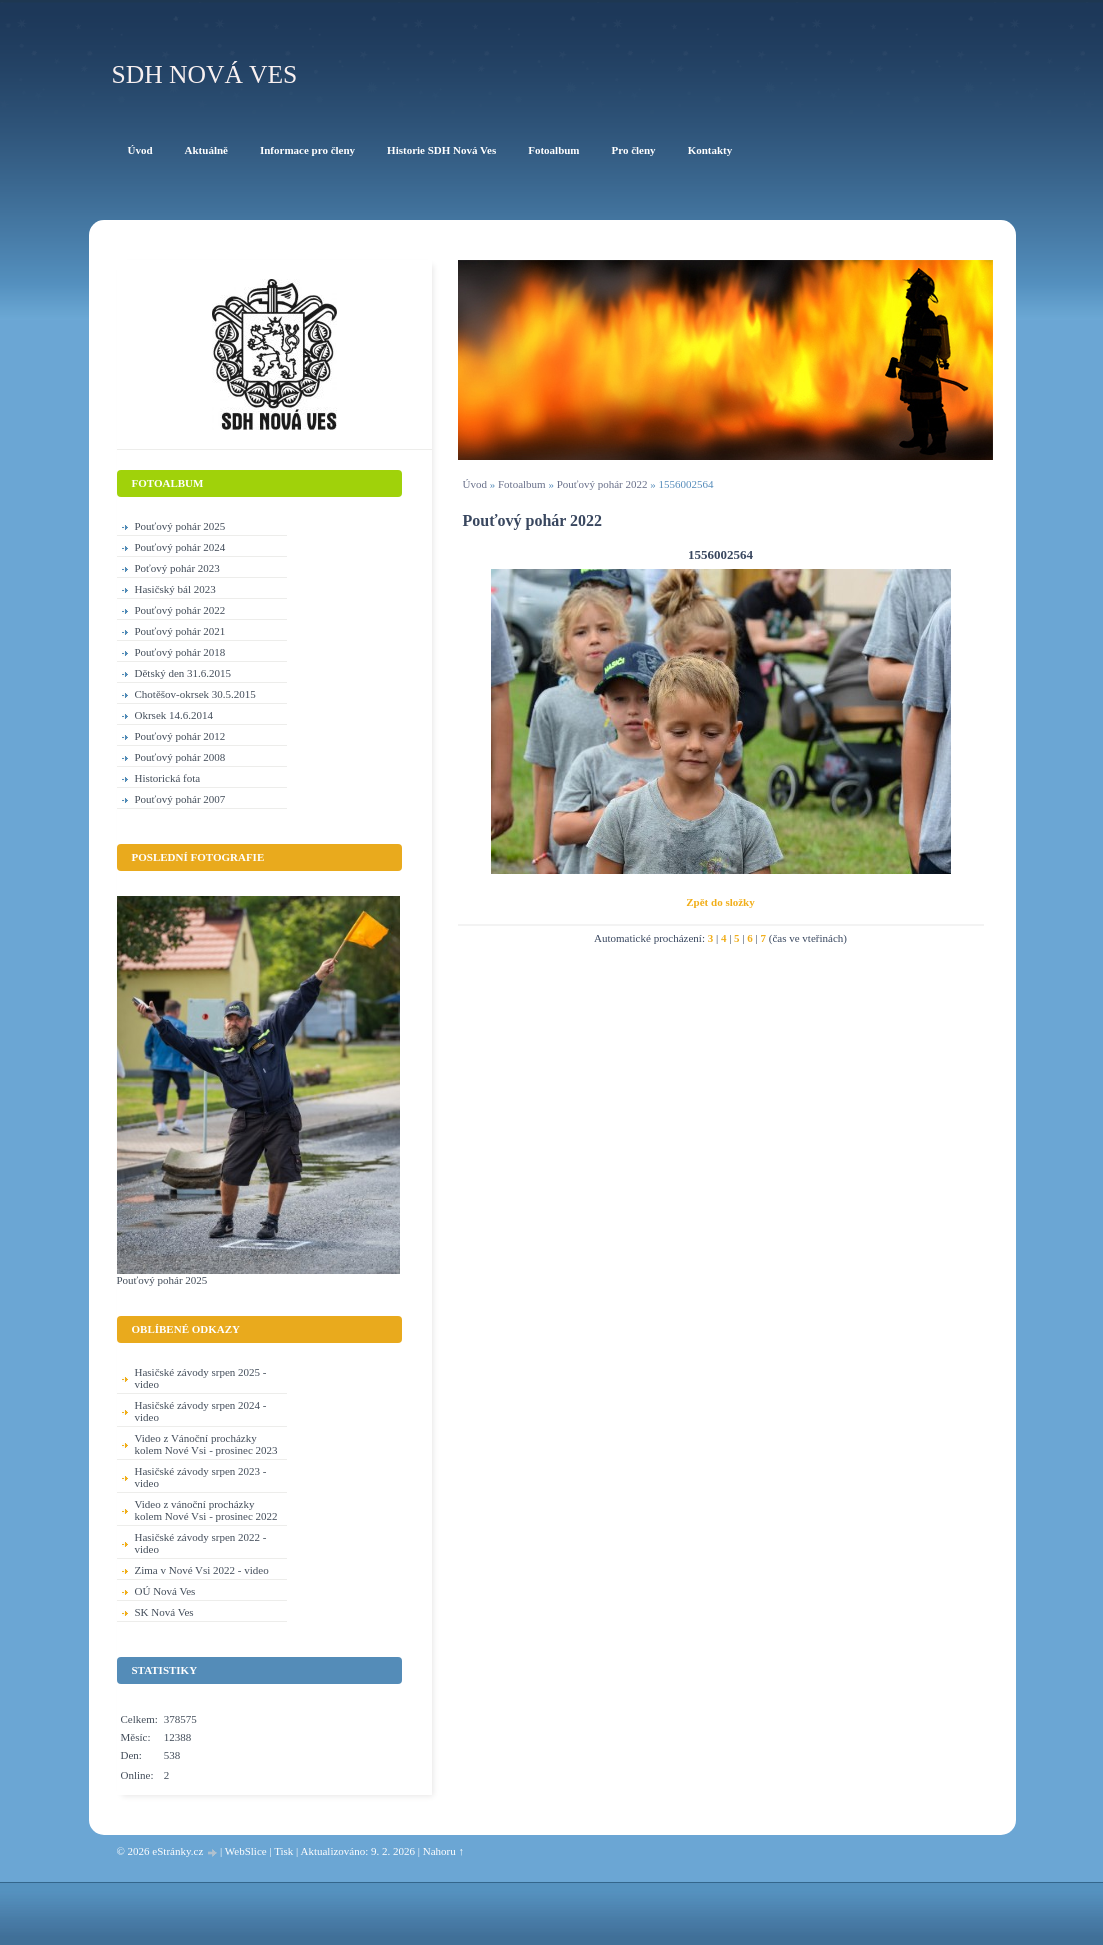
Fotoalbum (522, 484)
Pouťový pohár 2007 (180, 799)
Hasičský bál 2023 (175, 589)
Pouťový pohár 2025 (180, 526)
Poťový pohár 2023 (177, 568)
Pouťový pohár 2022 (602, 484)
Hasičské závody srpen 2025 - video (201, 1378)
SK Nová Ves (164, 1612)
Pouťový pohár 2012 (180, 736)
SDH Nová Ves (205, 74)
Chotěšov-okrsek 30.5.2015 (195, 694)
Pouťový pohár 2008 (180, 757)
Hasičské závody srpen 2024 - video (201, 1411)
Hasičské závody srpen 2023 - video (201, 1477)
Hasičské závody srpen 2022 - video (201, 1543)
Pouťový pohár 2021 (180, 631)
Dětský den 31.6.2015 (183, 673)
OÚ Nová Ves (165, 1591)
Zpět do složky (720, 902)
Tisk (283, 1851)
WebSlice (246, 1851)
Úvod (475, 484)
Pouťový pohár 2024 (180, 547)
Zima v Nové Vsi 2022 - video (202, 1570)
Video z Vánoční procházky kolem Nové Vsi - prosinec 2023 (206, 1444)
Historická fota (168, 778)
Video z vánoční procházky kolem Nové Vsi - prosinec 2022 (206, 1510)
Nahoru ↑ (443, 1851)
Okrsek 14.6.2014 (174, 715)
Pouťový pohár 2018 (180, 652)
